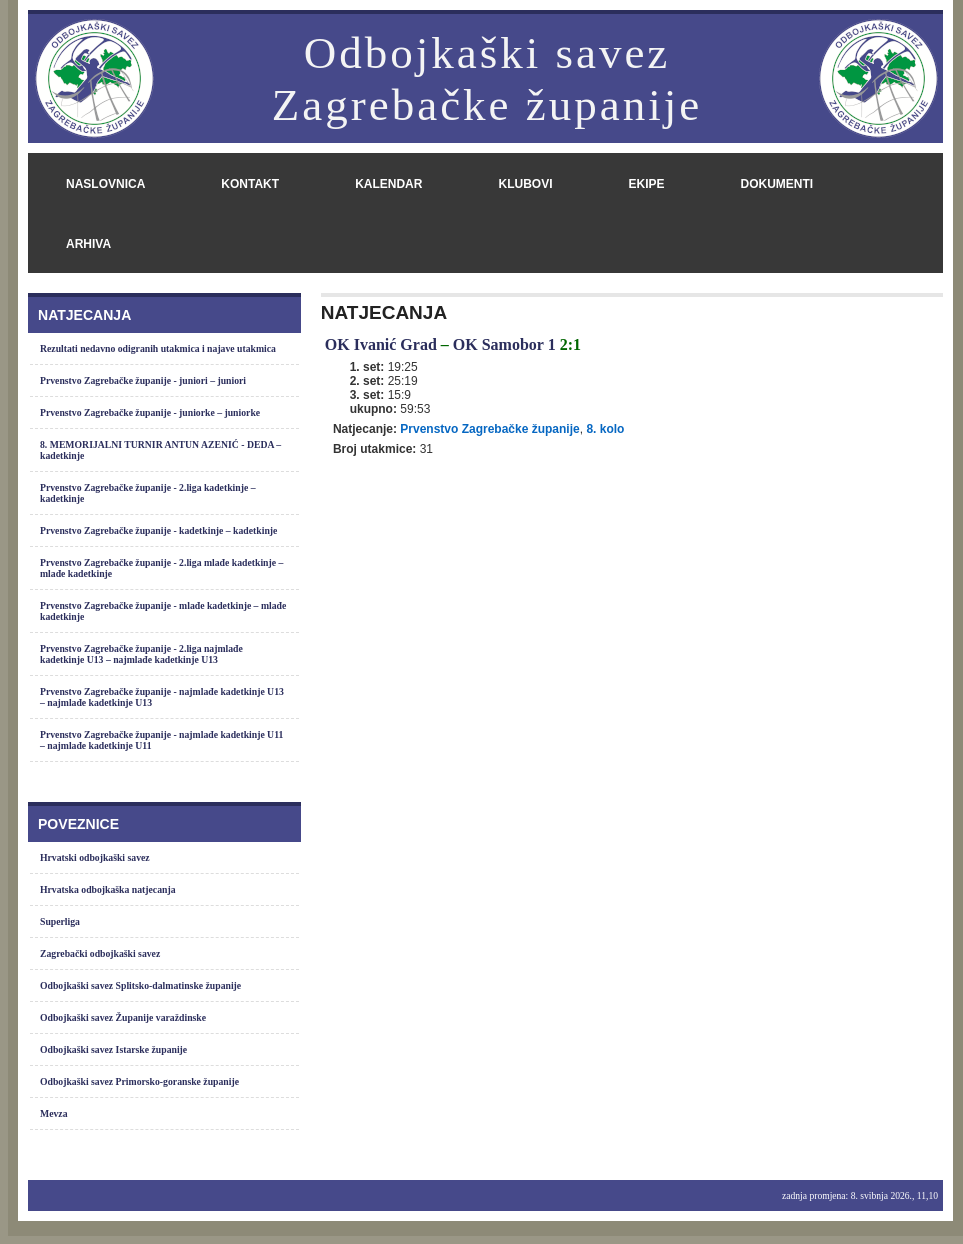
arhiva (88, 244)
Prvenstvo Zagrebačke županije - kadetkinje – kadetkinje (158, 530)
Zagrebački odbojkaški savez (100, 953)
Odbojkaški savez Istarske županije (113, 1049)
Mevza (54, 1113)
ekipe (646, 184)
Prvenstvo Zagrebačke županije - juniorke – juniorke (150, 412)
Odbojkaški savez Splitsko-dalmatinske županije (140, 985)
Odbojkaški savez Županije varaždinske (123, 1017)
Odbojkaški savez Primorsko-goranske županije (139, 1081)
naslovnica (105, 184)
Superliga (60, 921)
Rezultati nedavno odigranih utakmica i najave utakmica (158, 348)
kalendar (388, 184)
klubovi (525, 184)
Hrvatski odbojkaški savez (95, 857)
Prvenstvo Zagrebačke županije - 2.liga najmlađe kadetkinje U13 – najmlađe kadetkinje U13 (141, 654)
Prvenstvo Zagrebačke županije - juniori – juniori (143, 380)
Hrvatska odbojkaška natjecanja (108, 889)
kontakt (250, 184)
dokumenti (776, 184)
